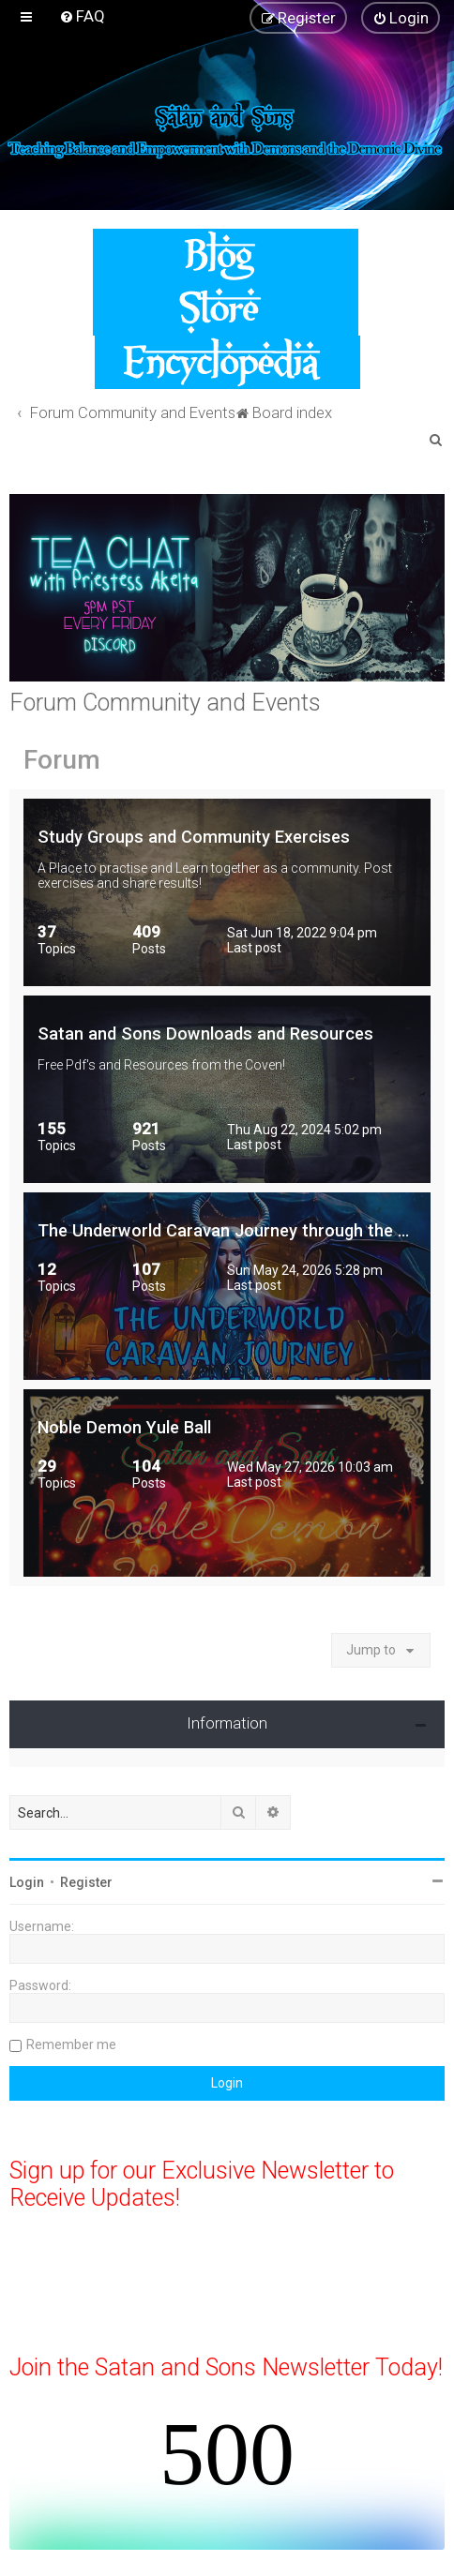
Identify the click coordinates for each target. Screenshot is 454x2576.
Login (26, 1882)
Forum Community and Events (165, 702)
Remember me (71, 2044)
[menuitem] (82, 16)
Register (86, 1882)
